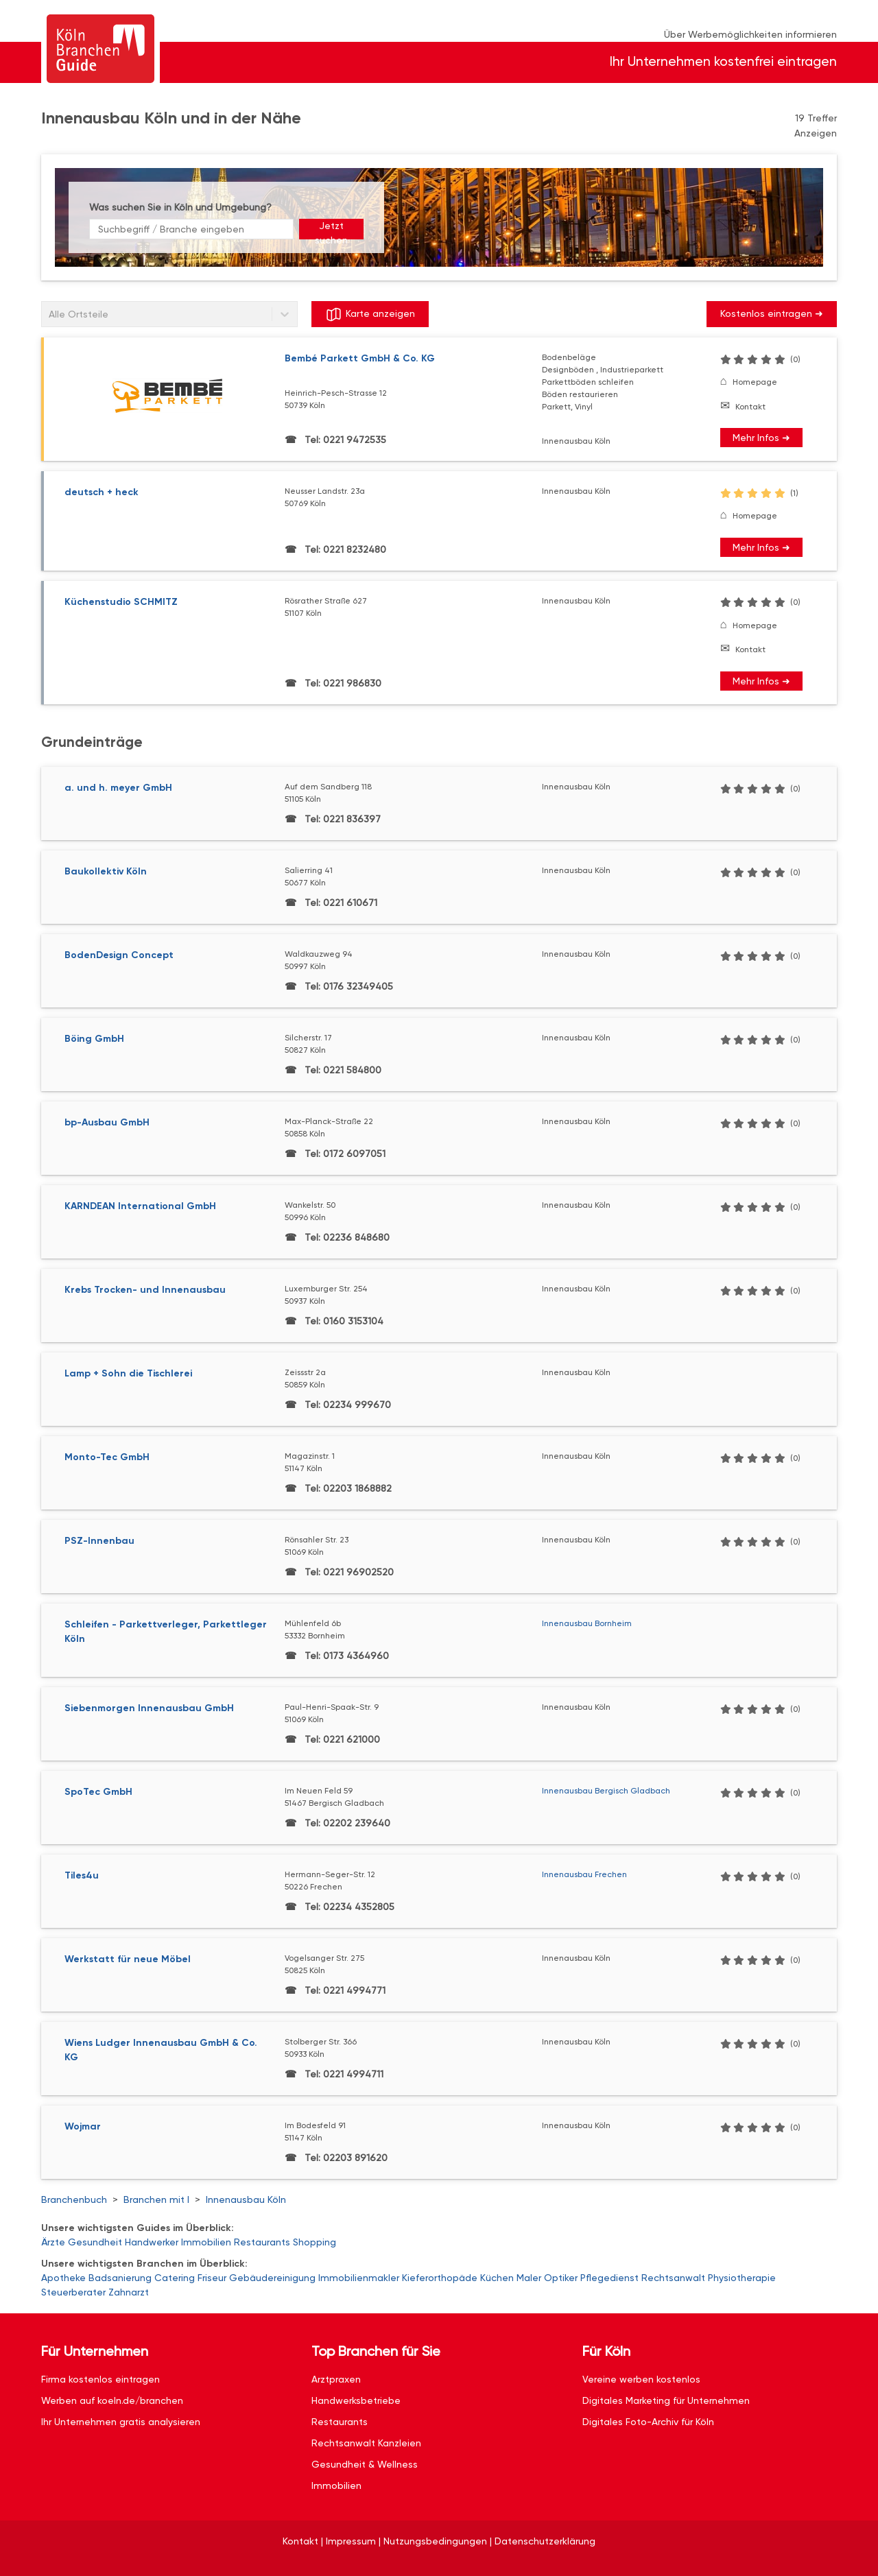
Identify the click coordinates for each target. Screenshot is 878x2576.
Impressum (351, 2541)
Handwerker (151, 2242)
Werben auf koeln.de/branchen (112, 2400)
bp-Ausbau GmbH (107, 1122)
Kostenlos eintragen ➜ (771, 313)
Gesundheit (95, 2242)
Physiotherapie (742, 2277)
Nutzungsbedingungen (435, 2541)
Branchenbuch (74, 2199)
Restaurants (262, 2242)
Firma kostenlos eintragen (100, 2379)
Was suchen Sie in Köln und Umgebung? (180, 207)
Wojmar (82, 2126)
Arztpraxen (336, 2379)
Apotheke (63, 2277)
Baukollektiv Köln (105, 871)
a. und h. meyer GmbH (118, 788)
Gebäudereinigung (272, 2277)
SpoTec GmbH (98, 1792)
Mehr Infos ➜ (761, 437)
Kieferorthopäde (439, 2277)
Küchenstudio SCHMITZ (121, 602)
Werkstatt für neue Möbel (127, 1959)
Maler (529, 2277)
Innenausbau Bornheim (587, 1623)
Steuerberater (73, 2292)
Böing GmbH (94, 1039)
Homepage (755, 382)
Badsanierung (120, 2277)
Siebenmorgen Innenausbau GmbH (149, 1708)
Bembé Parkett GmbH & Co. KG (360, 358)
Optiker (561, 2277)
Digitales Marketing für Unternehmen (666, 2400)
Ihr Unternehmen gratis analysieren (120, 2421)
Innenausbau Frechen (584, 1874)
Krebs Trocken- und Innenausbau (145, 1290)
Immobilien (206, 2242)
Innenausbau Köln (246, 2199)
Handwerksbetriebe (356, 2400)
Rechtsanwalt (673, 2277)
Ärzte (53, 2242)
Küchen (497, 2277)
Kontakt (750, 407)
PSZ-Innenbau (99, 1541)
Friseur (212, 2277)
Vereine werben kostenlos (641, 2379)
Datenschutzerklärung (545, 2541)
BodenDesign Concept (119, 955)
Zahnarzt (128, 2292)
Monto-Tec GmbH (107, 1457)
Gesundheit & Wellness (364, 2464)
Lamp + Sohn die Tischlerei (128, 1373)
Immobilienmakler (358, 2277)
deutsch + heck (101, 492)
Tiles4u (81, 1875)
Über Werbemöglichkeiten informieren (750, 34)
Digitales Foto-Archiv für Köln (648, 2421)
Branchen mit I (156, 2199)
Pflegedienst (609, 2277)
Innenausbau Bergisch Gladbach (606, 1791)
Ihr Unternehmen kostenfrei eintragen (723, 61)
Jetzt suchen (331, 229)
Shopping (314, 2242)
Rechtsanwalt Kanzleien (366, 2442)
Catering (174, 2277)
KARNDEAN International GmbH (140, 1206)
